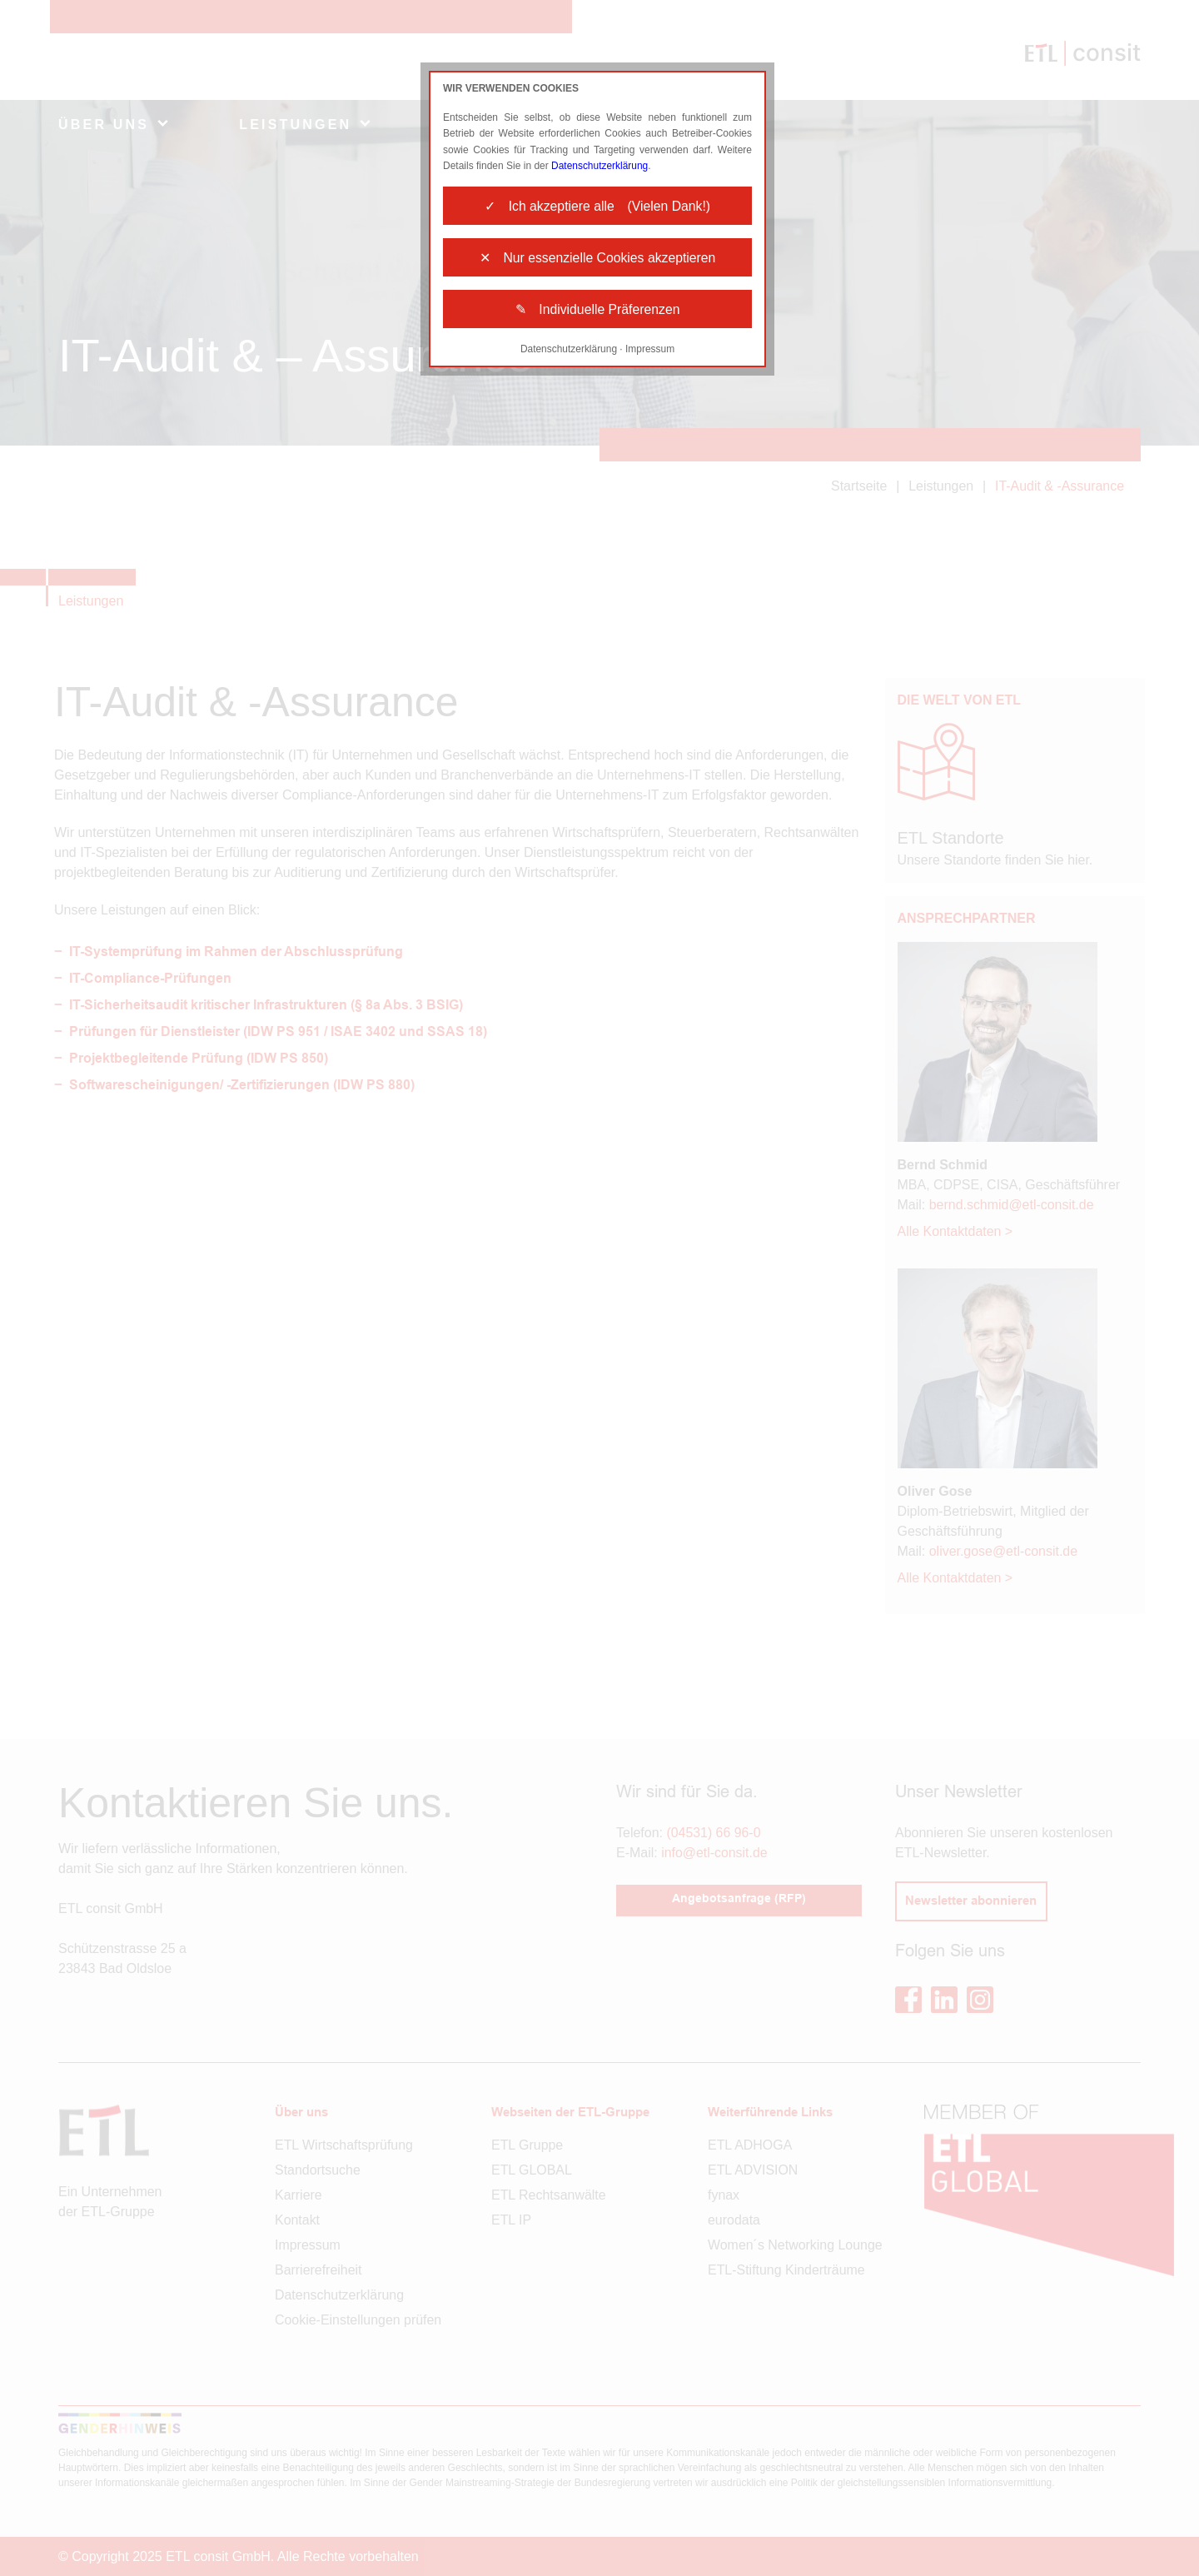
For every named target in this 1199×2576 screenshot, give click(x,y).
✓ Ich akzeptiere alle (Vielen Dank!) (597, 206)
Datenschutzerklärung (600, 166)
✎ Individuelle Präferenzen (597, 311)
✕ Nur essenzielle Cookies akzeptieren (598, 259)
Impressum (649, 351)
